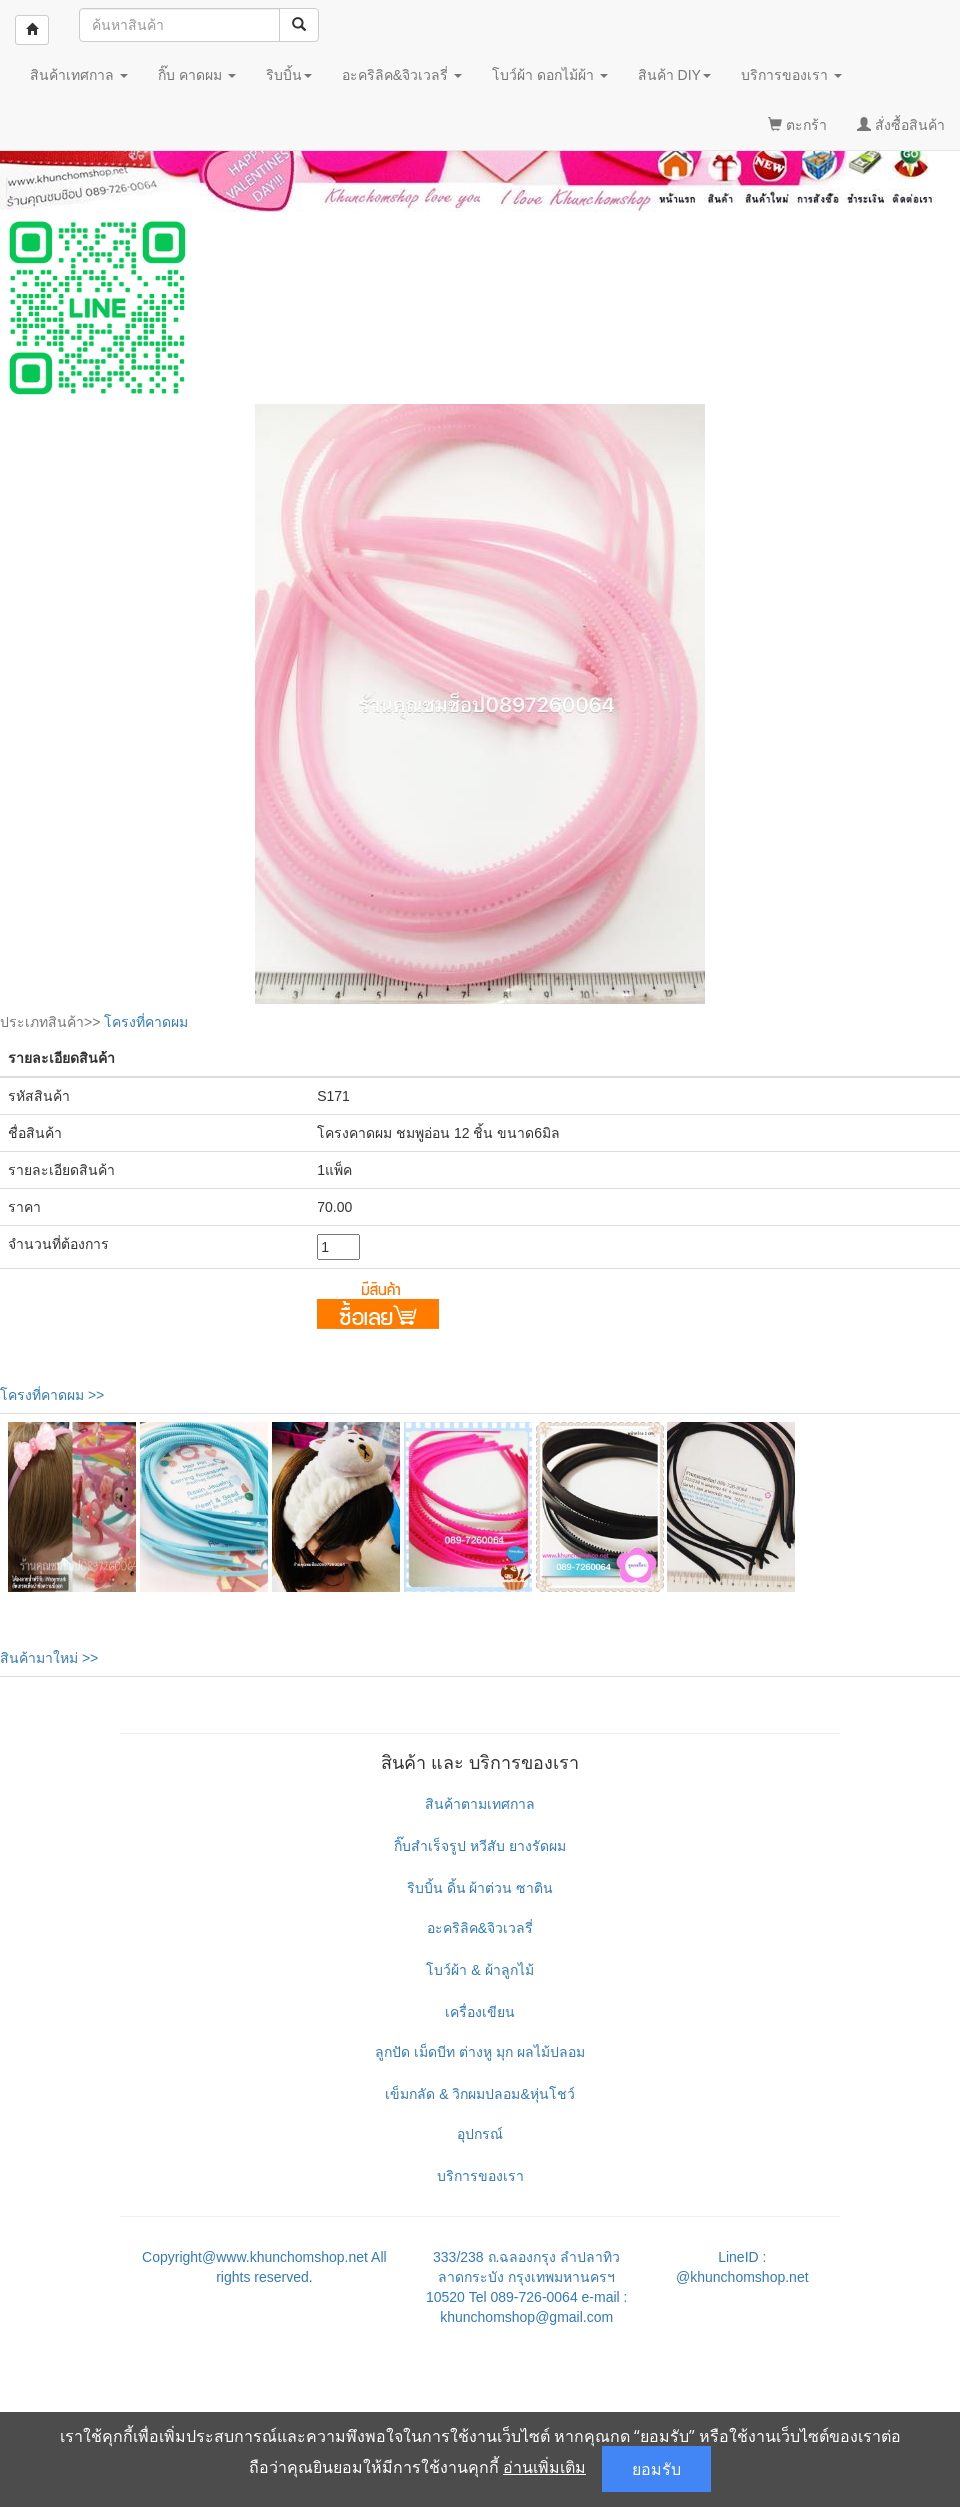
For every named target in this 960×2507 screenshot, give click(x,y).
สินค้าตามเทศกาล (480, 1804)
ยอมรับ (656, 2469)
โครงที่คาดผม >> (52, 1395)
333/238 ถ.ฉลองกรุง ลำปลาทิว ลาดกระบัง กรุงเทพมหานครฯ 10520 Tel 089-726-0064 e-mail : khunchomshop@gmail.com (527, 2287)
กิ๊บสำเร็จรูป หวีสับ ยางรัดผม (480, 1846)
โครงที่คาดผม (146, 1022)
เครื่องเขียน (480, 2012)
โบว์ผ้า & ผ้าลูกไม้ (479, 1970)
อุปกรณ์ (480, 2134)
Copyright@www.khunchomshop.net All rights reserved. (264, 2267)
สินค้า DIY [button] (674, 75)
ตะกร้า (797, 125)
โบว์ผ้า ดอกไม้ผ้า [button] (550, 75)
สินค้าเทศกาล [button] (79, 75)
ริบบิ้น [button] (289, 75)
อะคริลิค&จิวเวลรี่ (480, 1928)
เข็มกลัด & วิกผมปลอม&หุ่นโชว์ (479, 2094)
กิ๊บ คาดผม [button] (197, 75)
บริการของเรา (480, 2176)
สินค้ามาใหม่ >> (49, 1658)
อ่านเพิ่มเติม (544, 2467)
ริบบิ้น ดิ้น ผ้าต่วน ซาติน (480, 1888)
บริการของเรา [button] (791, 75)
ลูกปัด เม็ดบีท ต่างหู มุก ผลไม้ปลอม (480, 2052)
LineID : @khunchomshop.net (742, 2267)
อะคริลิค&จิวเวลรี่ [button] (402, 75)
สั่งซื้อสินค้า (901, 125)
